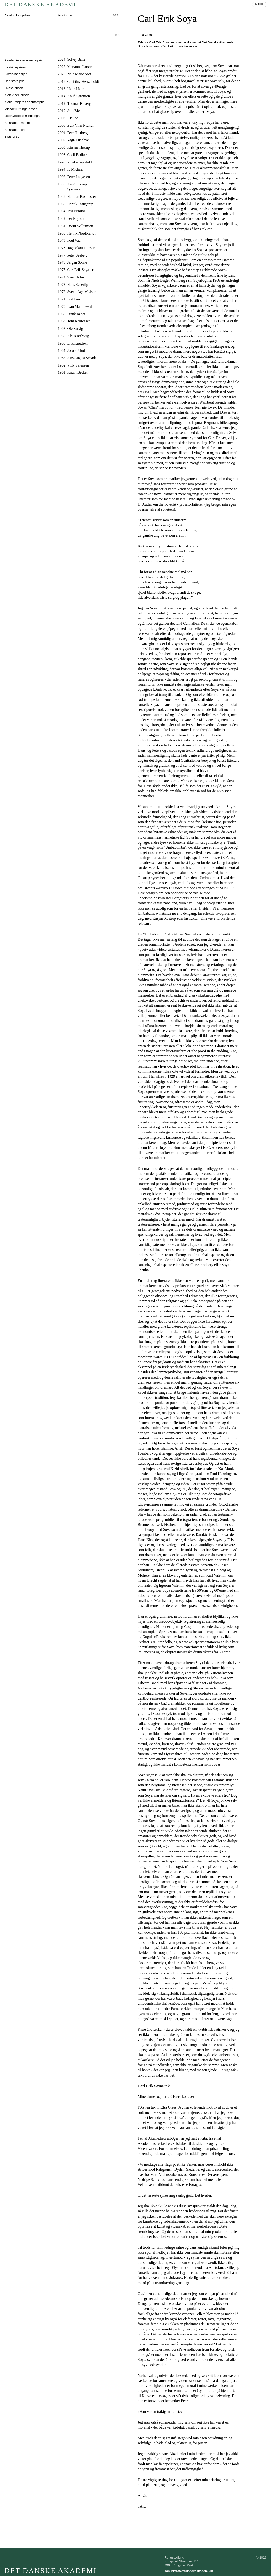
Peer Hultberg (77, 133)
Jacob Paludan (78, 350)
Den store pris (14, 81)
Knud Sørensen (78, 96)
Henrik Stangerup (80, 204)
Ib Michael (75, 169)
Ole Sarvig (75, 328)
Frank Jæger (76, 314)
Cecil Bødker (77, 155)
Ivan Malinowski (79, 306)
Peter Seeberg (77, 255)
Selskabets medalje (18, 123)
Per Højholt (75, 218)
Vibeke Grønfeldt (80, 162)
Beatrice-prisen (15, 67)
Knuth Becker (77, 372)
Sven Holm (75, 277)
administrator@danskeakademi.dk (189, 2571)
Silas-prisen (13, 136)
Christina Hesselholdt (83, 81)
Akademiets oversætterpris (24, 60)
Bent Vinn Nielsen (80, 125)
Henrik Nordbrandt (81, 233)
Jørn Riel (74, 111)
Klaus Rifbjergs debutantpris (24, 102)
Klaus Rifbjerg (78, 336)
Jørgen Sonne (77, 262)
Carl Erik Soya (78, 270)
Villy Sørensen (78, 365)
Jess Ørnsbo (76, 211)
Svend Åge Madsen (81, 292)
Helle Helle (75, 89)
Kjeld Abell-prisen (17, 95)
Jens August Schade (81, 358)
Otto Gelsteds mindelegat (23, 116)
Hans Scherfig (77, 285)
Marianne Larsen (79, 67)
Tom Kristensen (79, 321)
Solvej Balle (76, 59)
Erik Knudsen (77, 343)
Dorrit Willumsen (80, 226)
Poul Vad (74, 240)
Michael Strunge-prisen (21, 109)
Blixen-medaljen (16, 74)
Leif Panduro (77, 299)
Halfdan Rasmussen (82, 196)
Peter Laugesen (78, 177)
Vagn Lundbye (78, 140)
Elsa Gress (145, 35)
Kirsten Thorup (78, 147)
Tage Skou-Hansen (81, 248)
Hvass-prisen (14, 88)
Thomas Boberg (79, 103)
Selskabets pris (15, 129)
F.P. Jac (72, 118)
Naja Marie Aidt (79, 74)
